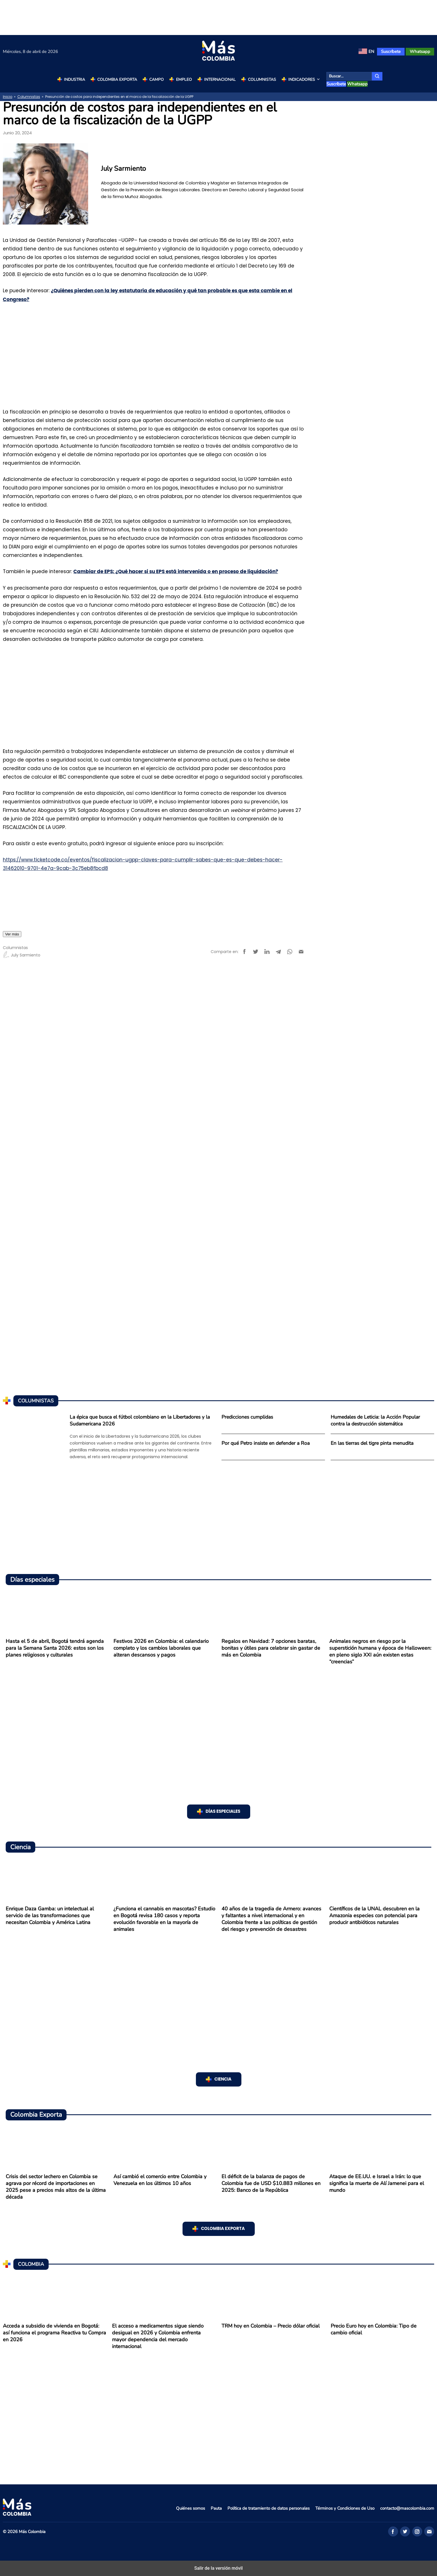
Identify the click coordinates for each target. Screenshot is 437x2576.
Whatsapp (420, 51)
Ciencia (222, 2079)
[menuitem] (366, 51)
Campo (156, 79)
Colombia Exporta (117, 79)
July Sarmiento (21, 955)
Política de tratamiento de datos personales (268, 2508)
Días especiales (223, 1811)
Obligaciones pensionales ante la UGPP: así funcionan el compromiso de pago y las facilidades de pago (135, 886)
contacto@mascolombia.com (407, 2508)
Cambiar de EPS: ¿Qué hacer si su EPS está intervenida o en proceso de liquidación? (175, 571)
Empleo (184, 79)
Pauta (216, 2508)
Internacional (220, 79)
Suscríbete (391, 51)
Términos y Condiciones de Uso (344, 2508)
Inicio (7, 96)
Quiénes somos (190, 2508)
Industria (74, 79)
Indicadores (304, 80)
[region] (218, 16)
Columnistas (262, 79)
